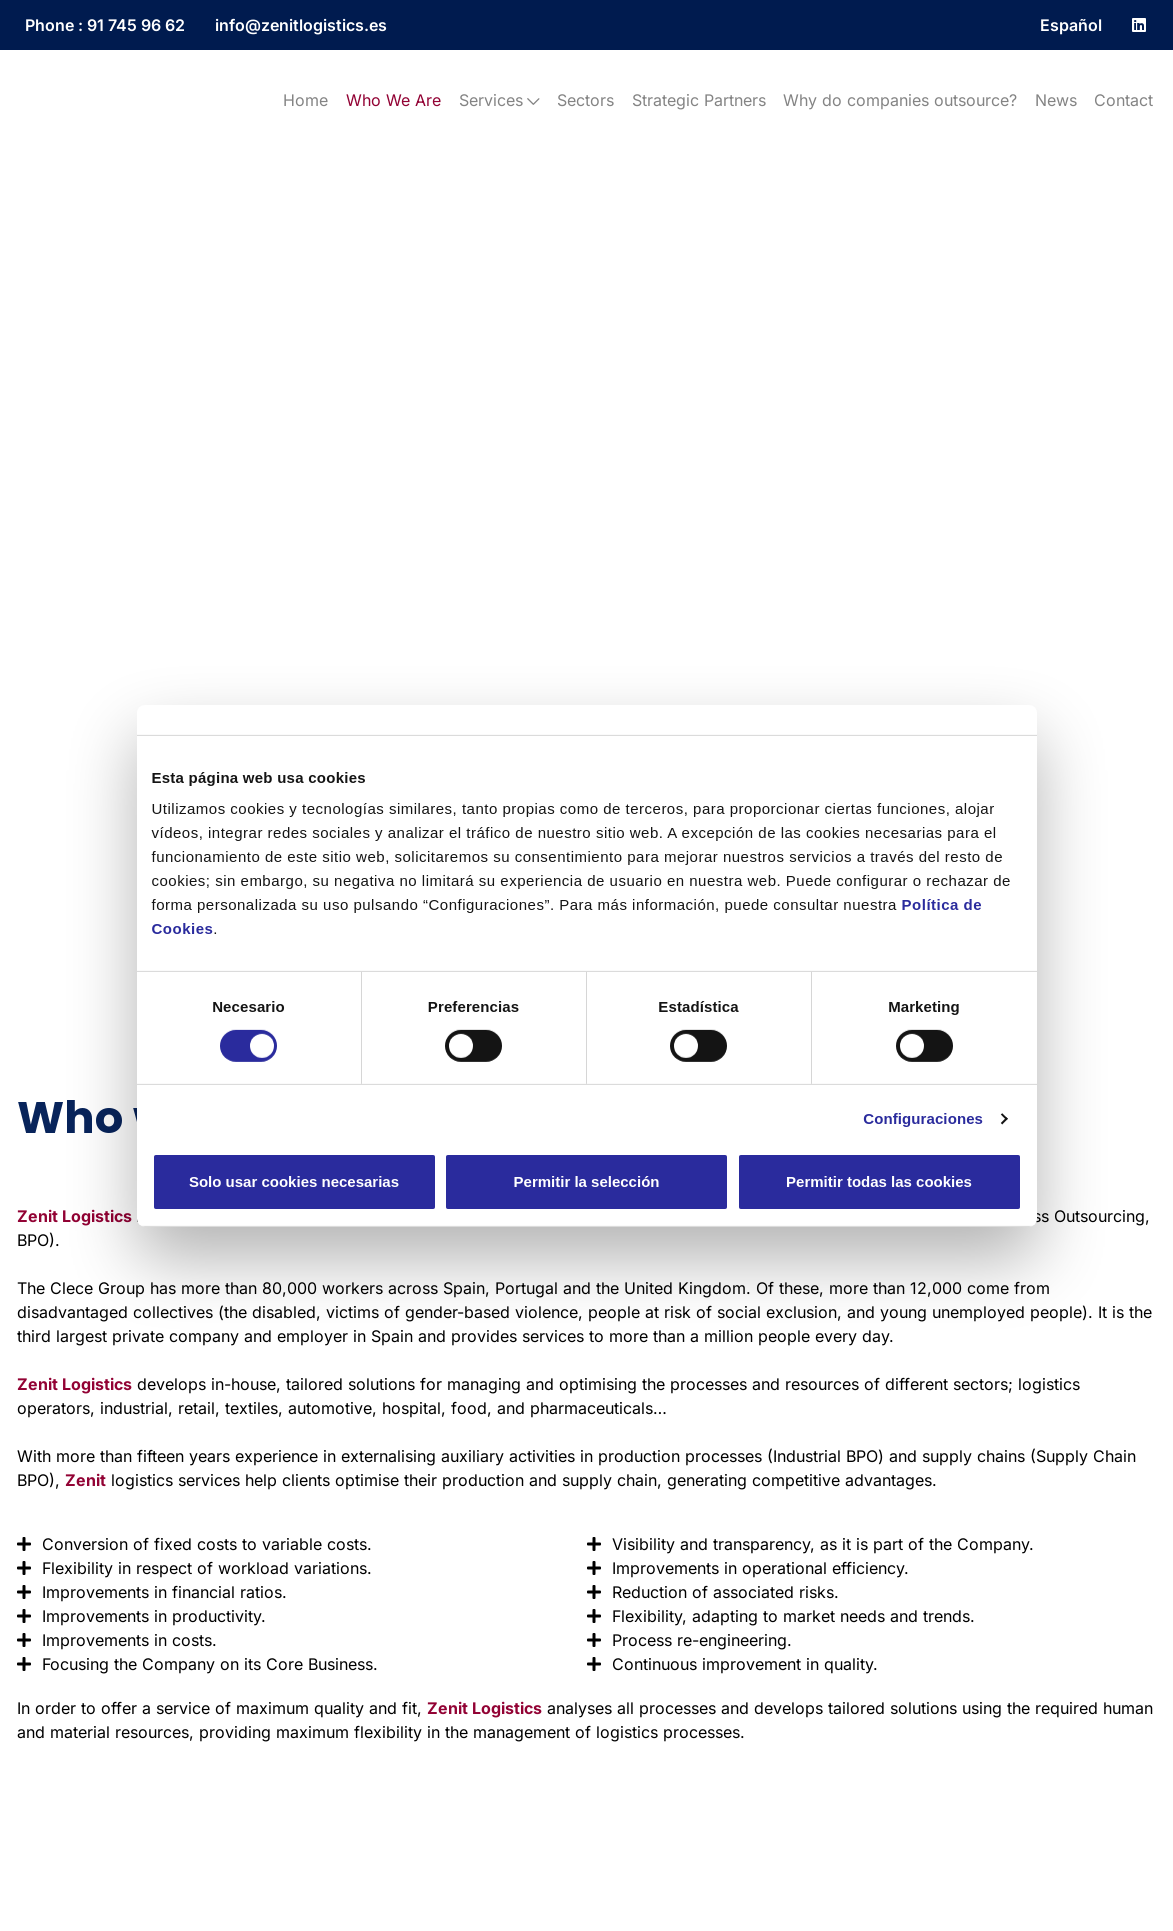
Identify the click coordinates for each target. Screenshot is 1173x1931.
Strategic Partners (699, 100)
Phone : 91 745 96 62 (105, 25)
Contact (1123, 100)
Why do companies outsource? (900, 100)
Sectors (585, 100)
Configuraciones (923, 1118)
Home (305, 100)
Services (499, 100)
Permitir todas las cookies (879, 1181)
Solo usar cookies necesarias (294, 1181)
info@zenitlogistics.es (301, 25)
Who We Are (393, 100)
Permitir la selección (587, 1181)
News (1056, 100)
